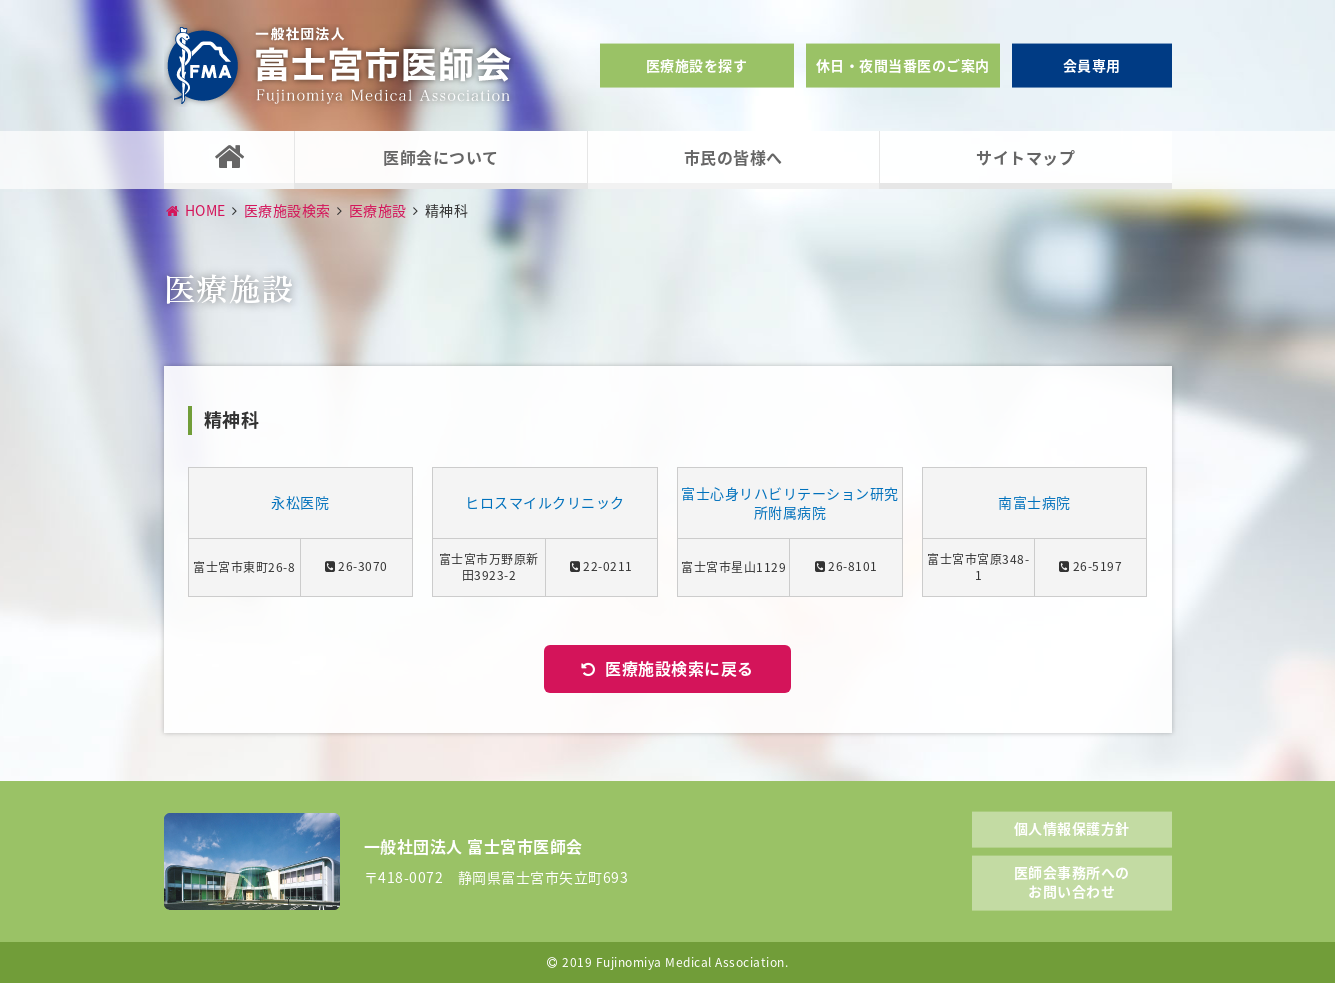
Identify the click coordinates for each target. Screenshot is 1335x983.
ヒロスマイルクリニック (545, 502)
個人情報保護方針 (1072, 828)
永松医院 (300, 502)
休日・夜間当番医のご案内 (903, 65)
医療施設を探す (697, 65)
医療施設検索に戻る (679, 668)
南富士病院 (1034, 502)
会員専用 (1092, 65)
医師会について (441, 157)
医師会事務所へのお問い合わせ (1072, 881)
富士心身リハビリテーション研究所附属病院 (790, 503)
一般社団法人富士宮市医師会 (339, 65)
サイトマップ (1025, 157)
